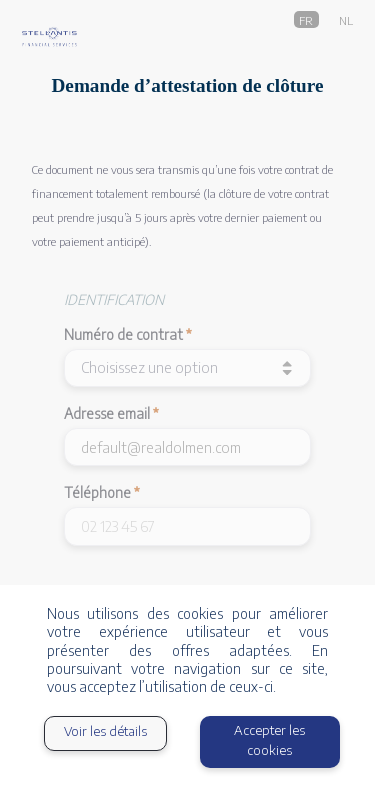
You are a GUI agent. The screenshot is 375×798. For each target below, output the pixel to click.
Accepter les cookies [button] (269, 740)
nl (346, 19)
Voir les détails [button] (105, 731)
